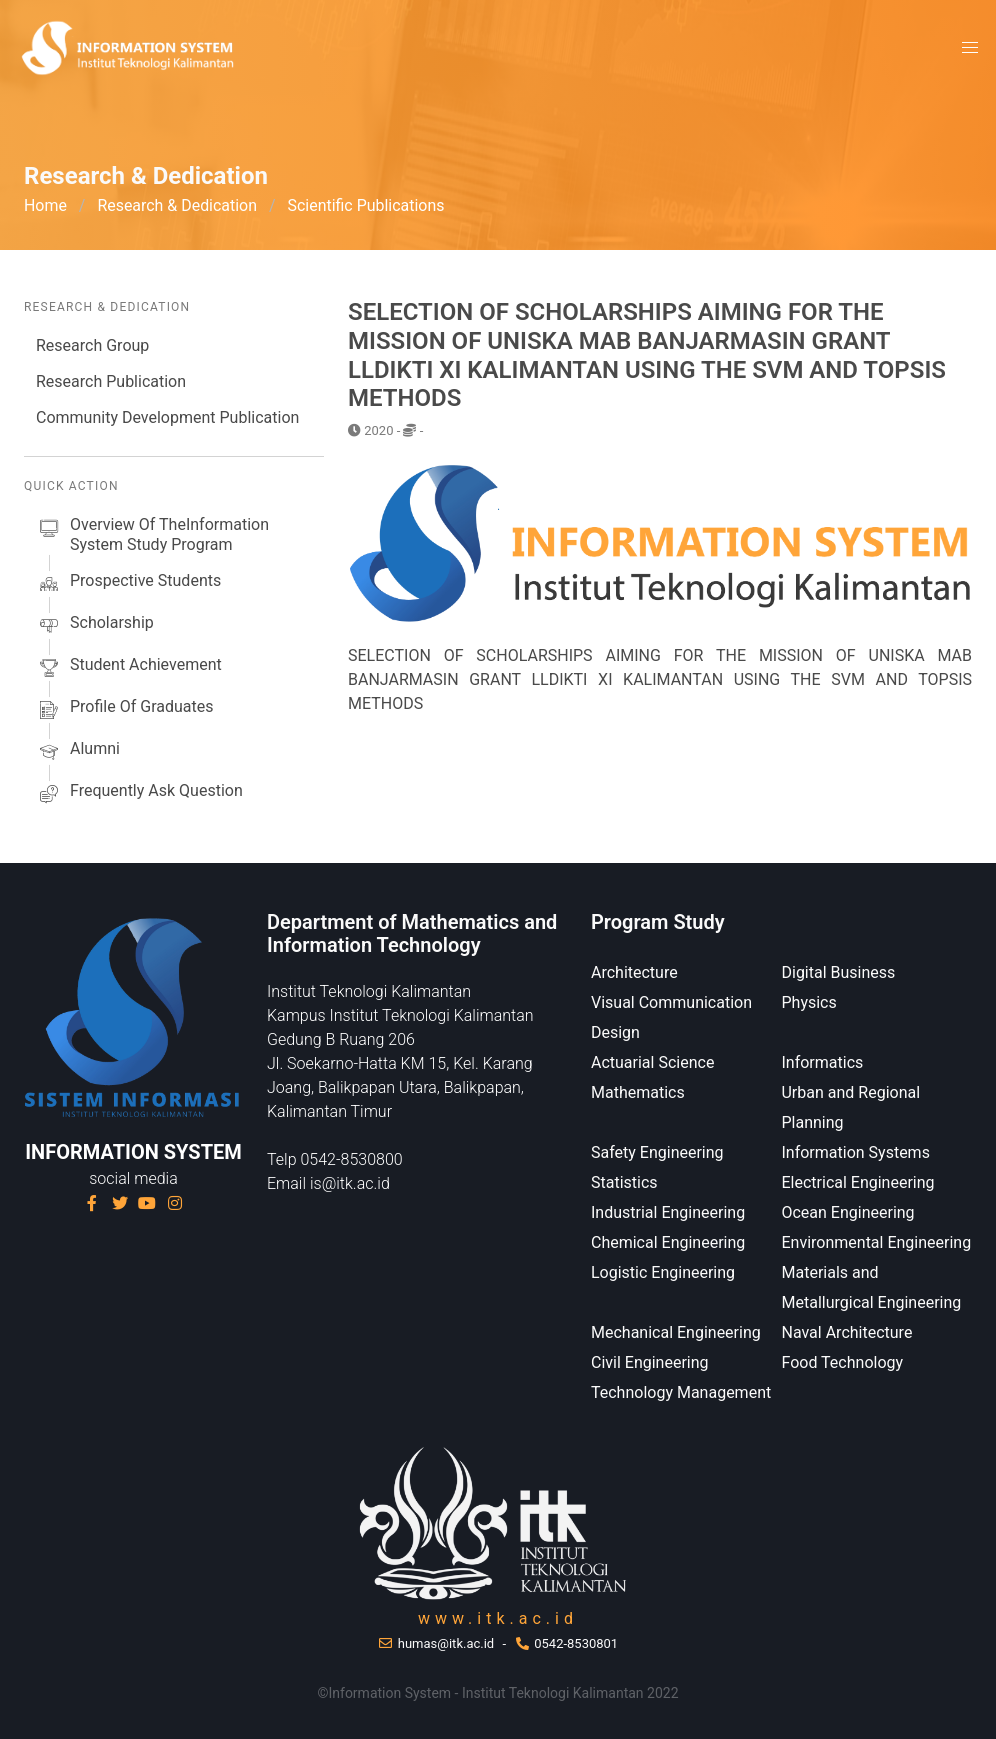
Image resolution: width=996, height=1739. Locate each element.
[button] (970, 48)
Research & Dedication (178, 205)
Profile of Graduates (124, 710)
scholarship (95, 626)
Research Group (92, 345)
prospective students (128, 584)
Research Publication (111, 381)
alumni (78, 752)
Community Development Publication (167, 417)
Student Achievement (129, 668)
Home (45, 205)
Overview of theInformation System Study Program (152, 535)
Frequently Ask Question (139, 794)
